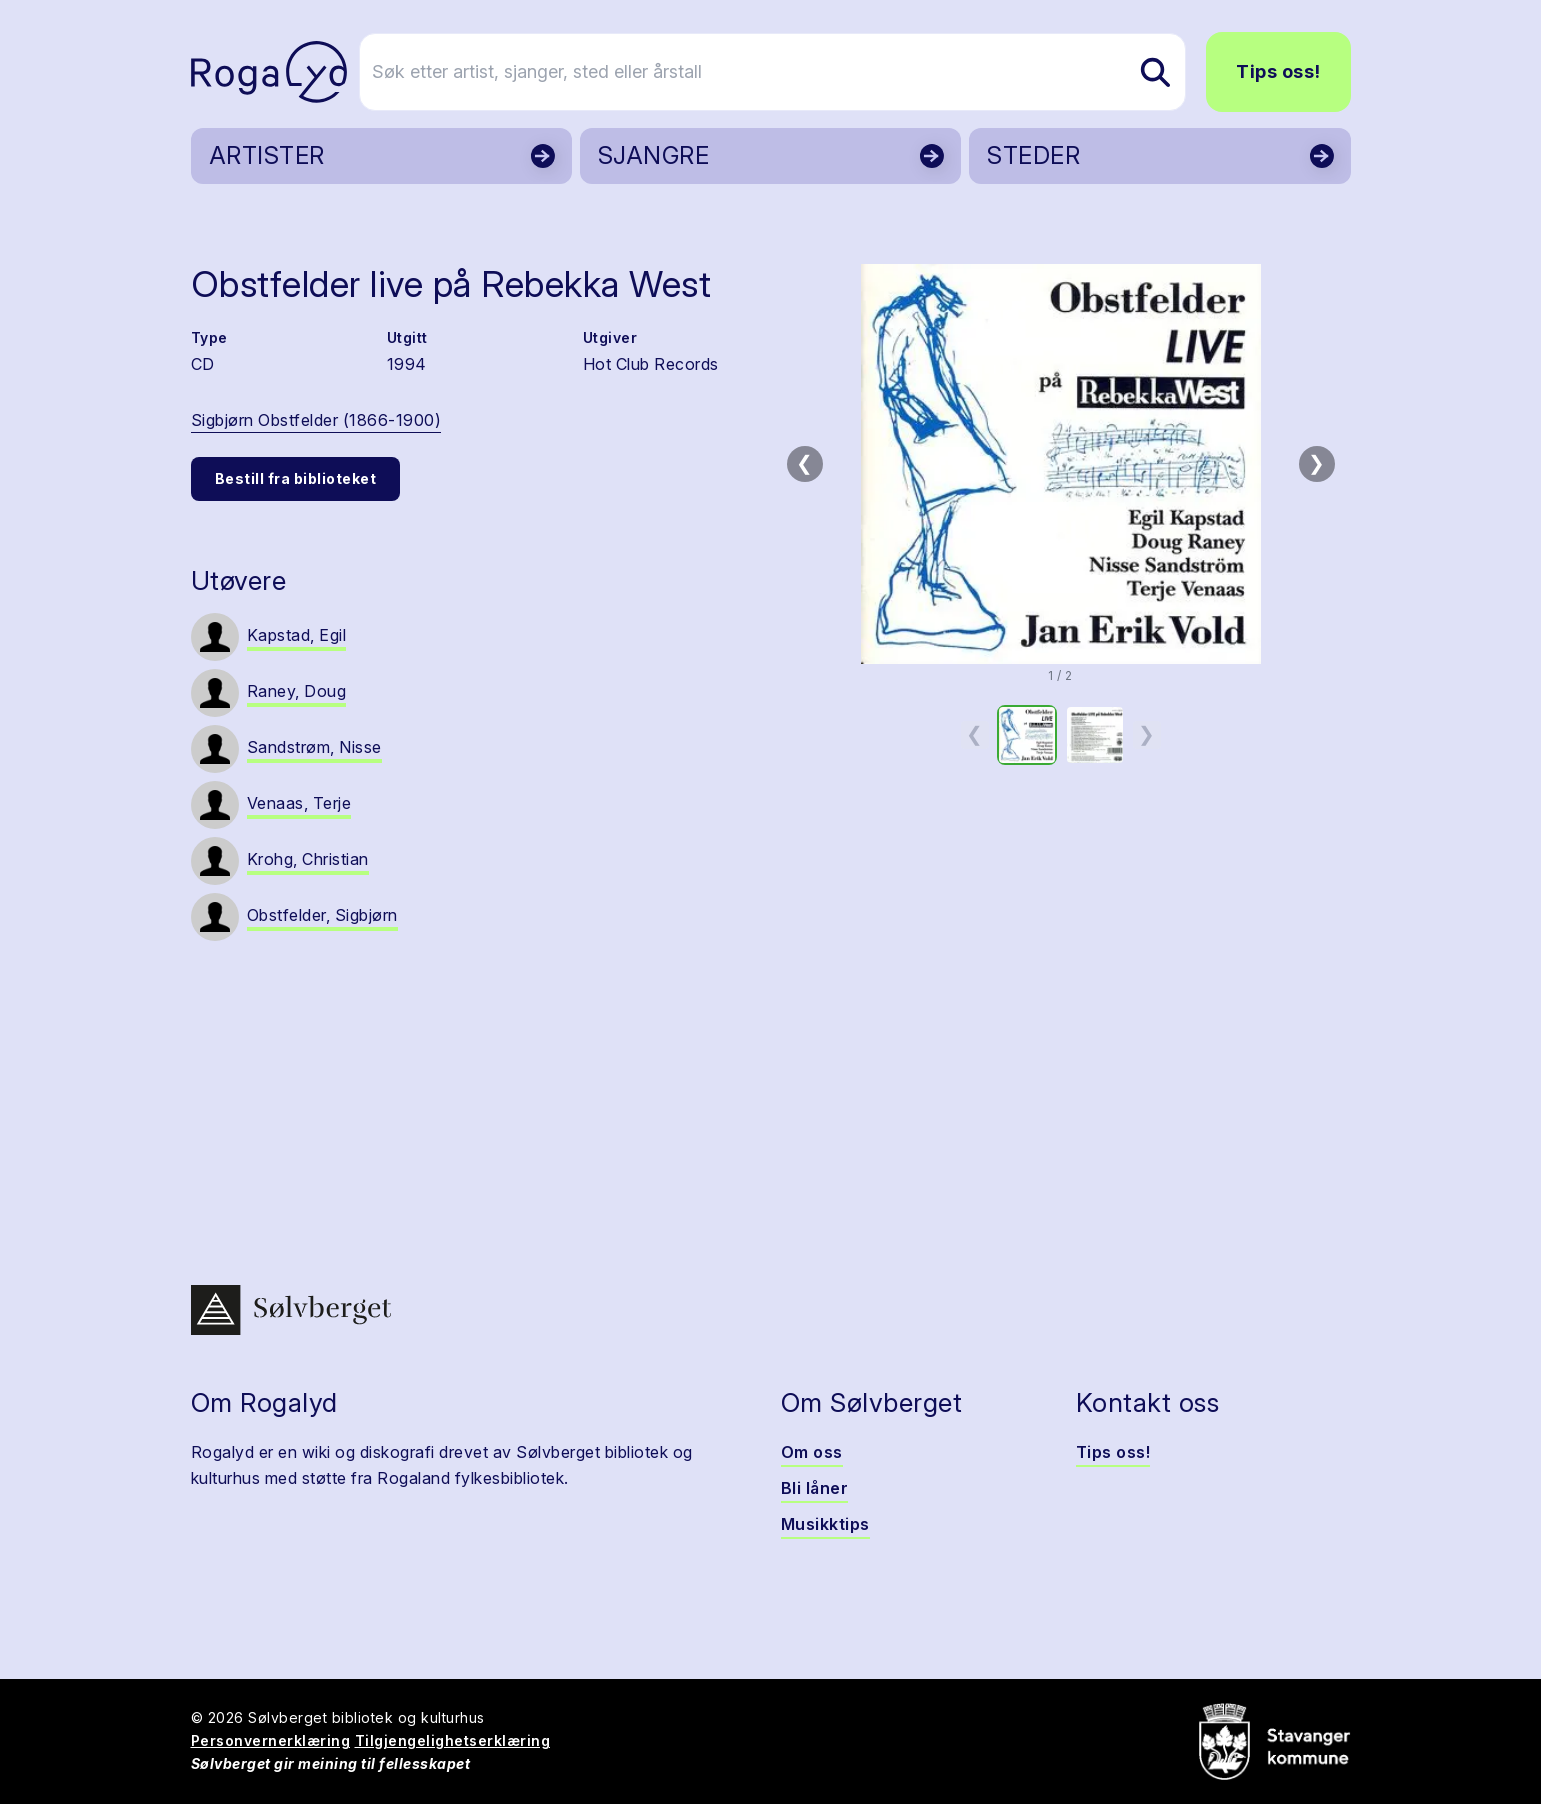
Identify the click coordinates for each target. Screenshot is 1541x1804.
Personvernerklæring (271, 1740)
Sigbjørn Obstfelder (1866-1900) (316, 420)
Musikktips (825, 1524)
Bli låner (815, 1488)
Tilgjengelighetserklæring (453, 1740)
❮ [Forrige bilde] (804, 463)
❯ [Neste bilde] (1316, 463)
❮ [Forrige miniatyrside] (974, 734)
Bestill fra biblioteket (296, 478)
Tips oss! (1278, 71)
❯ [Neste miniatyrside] (1146, 734)
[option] (1027, 735)
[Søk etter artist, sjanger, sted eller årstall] (780, 72)
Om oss (812, 1452)
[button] (1061, 464)
